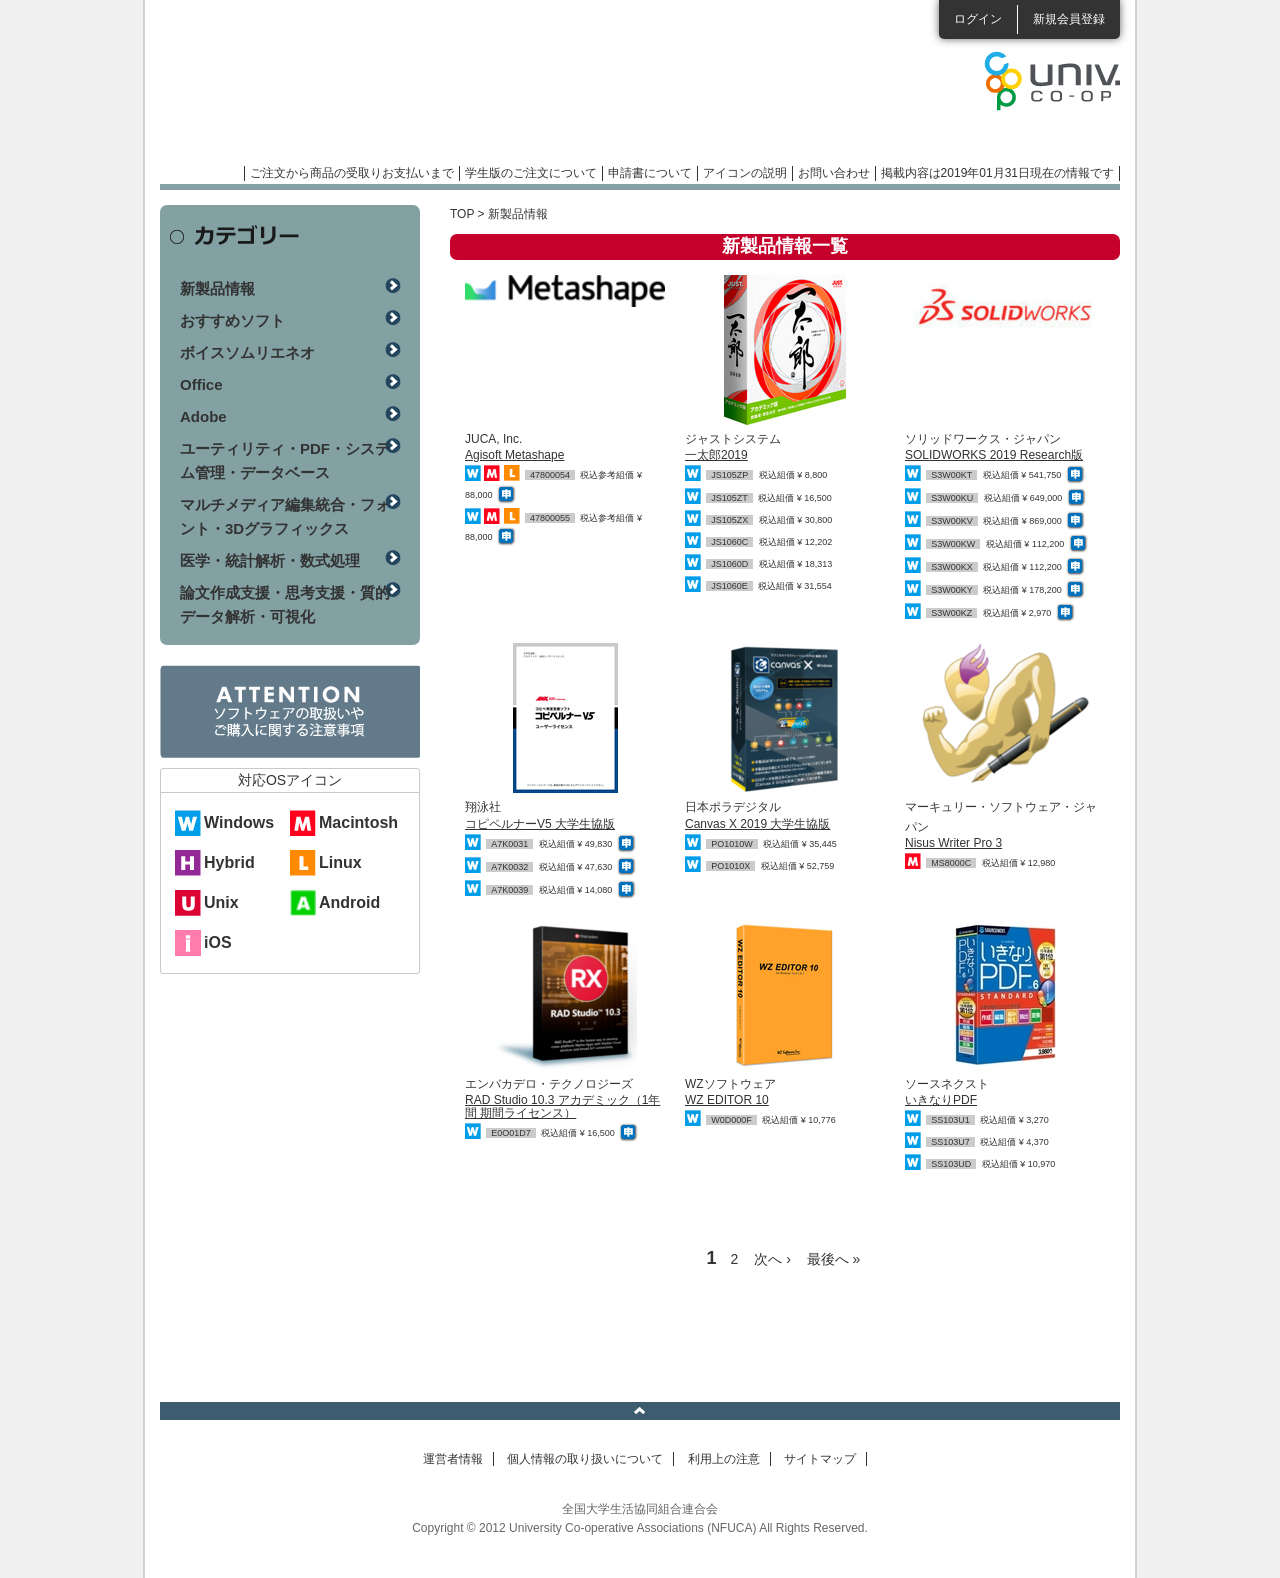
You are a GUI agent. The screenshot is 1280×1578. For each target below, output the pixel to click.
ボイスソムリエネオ (247, 352)
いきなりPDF (941, 1100)
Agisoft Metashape (514, 455)
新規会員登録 (1069, 19)
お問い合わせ (834, 173)
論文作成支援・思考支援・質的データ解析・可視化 (285, 604)
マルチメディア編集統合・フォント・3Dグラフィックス (285, 516)
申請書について (650, 173)
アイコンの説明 (745, 173)
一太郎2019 (716, 455)
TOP (462, 214)
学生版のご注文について (531, 173)
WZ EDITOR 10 (727, 1100)
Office (201, 384)
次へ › (772, 1259)
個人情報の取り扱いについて (585, 1459)
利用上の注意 (724, 1459)
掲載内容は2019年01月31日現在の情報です (997, 173)
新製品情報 (217, 288)
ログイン (978, 19)
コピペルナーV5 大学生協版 (540, 824)
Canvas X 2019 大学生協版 (757, 824)
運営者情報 (453, 1459)
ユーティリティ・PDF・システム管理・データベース (285, 460)
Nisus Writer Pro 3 (953, 843)
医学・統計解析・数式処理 (270, 560)
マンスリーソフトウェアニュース (372, 90)
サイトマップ (820, 1459)
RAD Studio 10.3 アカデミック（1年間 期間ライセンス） (562, 1106)
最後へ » (834, 1259)
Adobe (203, 416)
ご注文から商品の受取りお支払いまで (352, 173)
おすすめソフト (232, 320)
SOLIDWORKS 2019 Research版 (994, 455)
